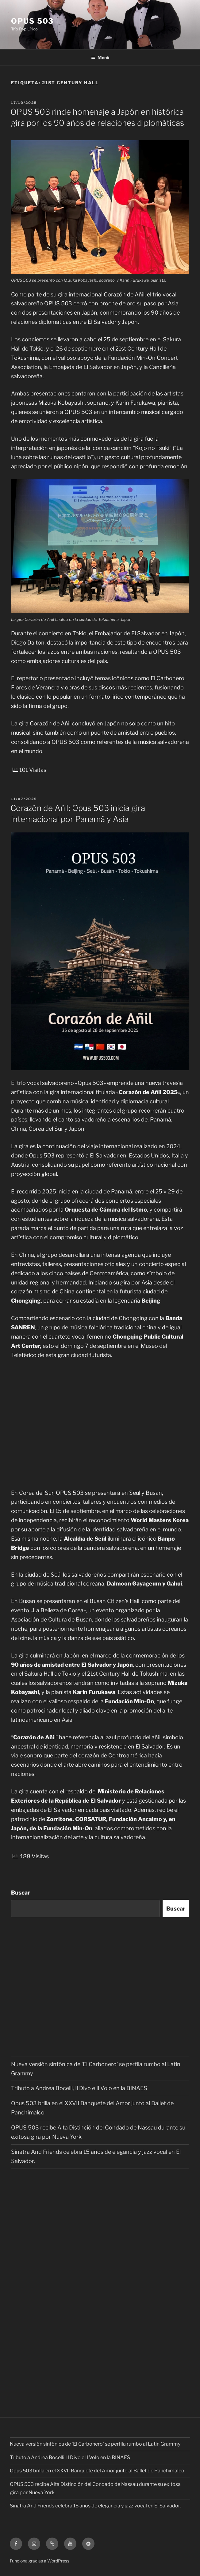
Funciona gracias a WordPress (39, 2560)
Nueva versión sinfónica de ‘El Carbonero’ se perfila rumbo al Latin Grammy (95, 2444)
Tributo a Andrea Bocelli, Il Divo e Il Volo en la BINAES (79, 2088)
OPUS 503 (32, 21)
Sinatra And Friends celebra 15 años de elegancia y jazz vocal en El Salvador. (95, 2506)
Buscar (20, 1892)
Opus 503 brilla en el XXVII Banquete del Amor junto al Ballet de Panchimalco (97, 2471)
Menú (100, 57)
